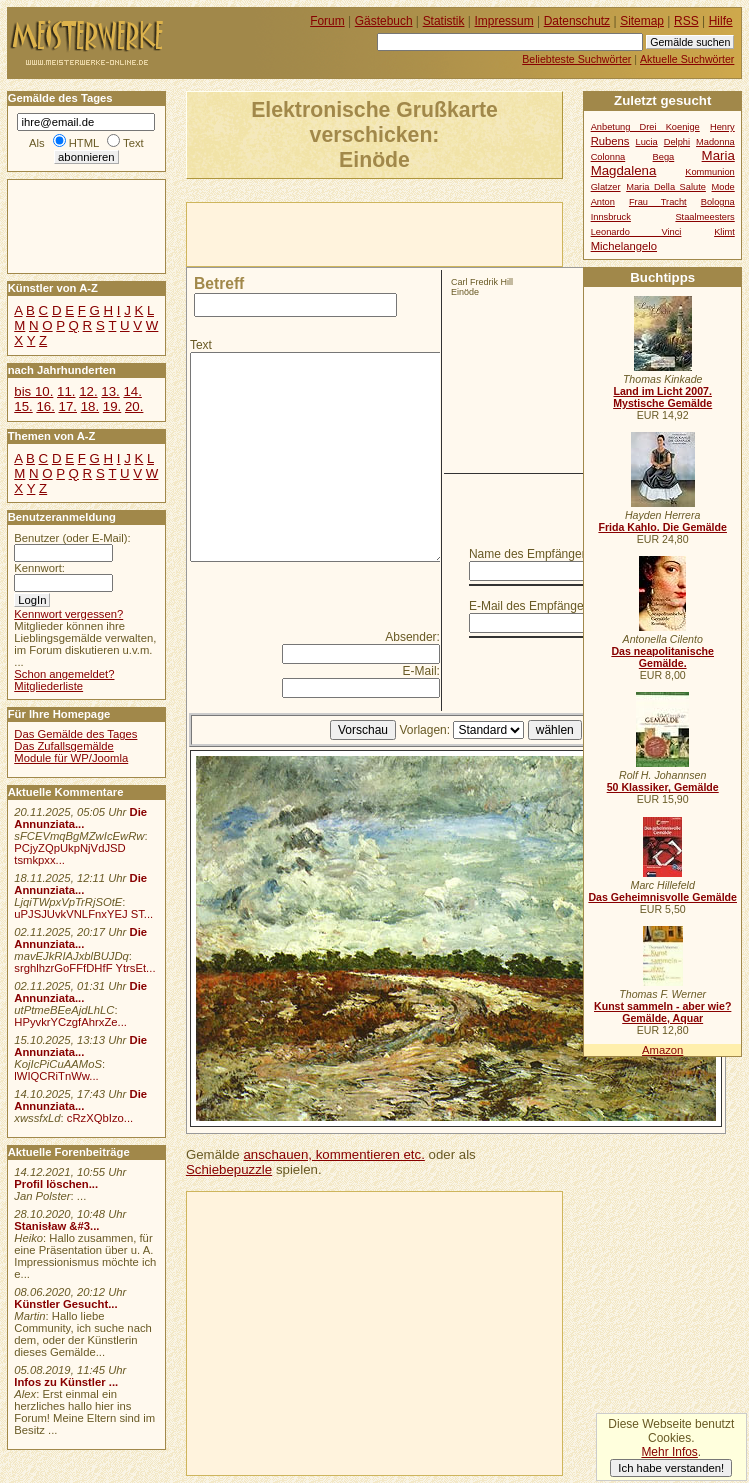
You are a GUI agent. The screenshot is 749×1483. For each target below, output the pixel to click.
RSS (686, 21)
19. (112, 406)
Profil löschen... (56, 1184)
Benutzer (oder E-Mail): (72, 538)
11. (66, 391)
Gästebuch (384, 21)
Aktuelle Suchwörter (687, 59)
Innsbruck (611, 217)
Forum (327, 21)
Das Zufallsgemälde (64, 746)
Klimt (724, 232)
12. (88, 391)
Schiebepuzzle (229, 1169)
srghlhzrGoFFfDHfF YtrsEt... (84, 968)
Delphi (677, 142)
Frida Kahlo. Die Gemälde (662, 527)
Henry (722, 127)
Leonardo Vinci (636, 232)
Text (201, 345)
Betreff (219, 283)
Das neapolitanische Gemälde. (662, 657)
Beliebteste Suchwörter (576, 59)
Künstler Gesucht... (65, 1304)
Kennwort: (39, 568)
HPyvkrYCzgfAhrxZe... (70, 1022)
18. (90, 406)
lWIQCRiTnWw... (56, 1076)
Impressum (504, 21)
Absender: (412, 637)
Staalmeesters (704, 217)
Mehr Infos (669, 1452)
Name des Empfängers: (532, 554)
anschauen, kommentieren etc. (333, 1154)
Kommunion (710, 172)
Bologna (718, 202)
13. (110, 391)
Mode (723, 187)
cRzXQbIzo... (100, 1118)
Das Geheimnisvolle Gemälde (662, 897)
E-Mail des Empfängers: (533, 606)
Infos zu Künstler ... (66, 1382)
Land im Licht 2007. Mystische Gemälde (662, 397)
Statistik (444, 21)
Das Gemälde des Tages (75, 734)
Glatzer (606, 187)
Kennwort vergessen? (68, 614)
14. (132, 391)
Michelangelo (624, 246)
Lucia (647, 142)
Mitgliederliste (48, 686)
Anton (603, 202)
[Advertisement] (421, 233)
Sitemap (642, 21)
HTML (84, 143)
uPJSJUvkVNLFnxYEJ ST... (83, 914)
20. (134, 406)
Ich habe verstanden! (671, 1468)
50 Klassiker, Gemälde (663, 787)
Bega (664, 157)
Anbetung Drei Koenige (645, 127)
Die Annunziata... (80, 818)
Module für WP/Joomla (71, 758)
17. (68, 406)
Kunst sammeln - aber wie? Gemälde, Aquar (662, 1012)
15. (23, 406)
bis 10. (33, 391)
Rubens (610, 141)
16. (45, 406)
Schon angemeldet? (64, 674)
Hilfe (721, 21)
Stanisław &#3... (56, 1226)
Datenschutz (577, 21)
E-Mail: (421, 671)
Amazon (662, 1050)
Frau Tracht (658, 202)
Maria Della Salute (666, 187)
